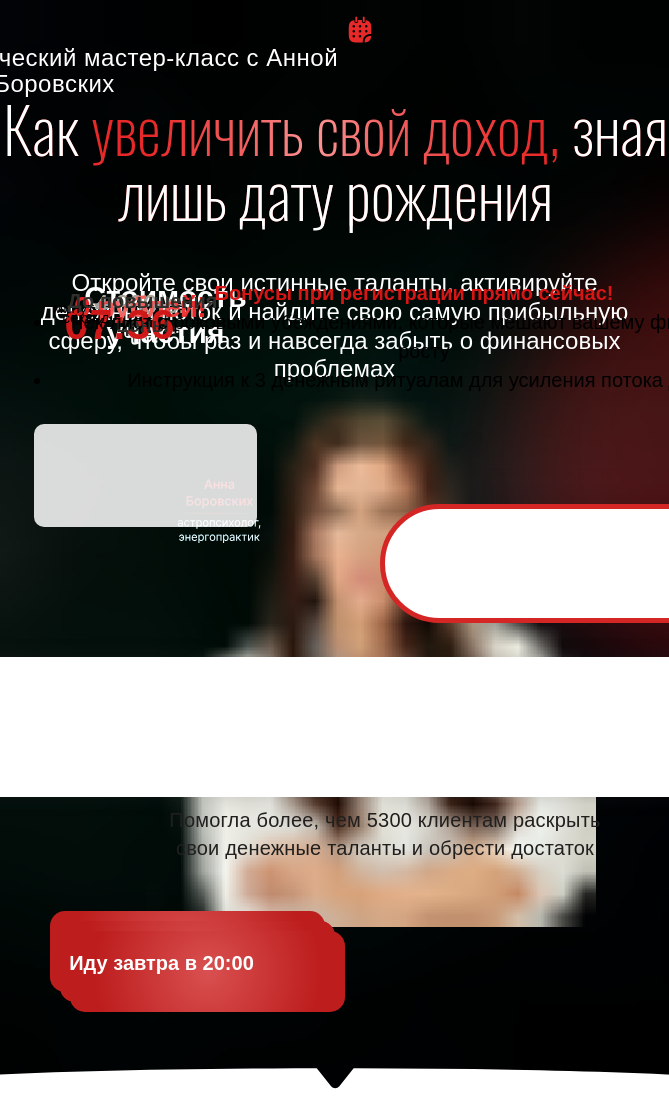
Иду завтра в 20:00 (161, 963)
